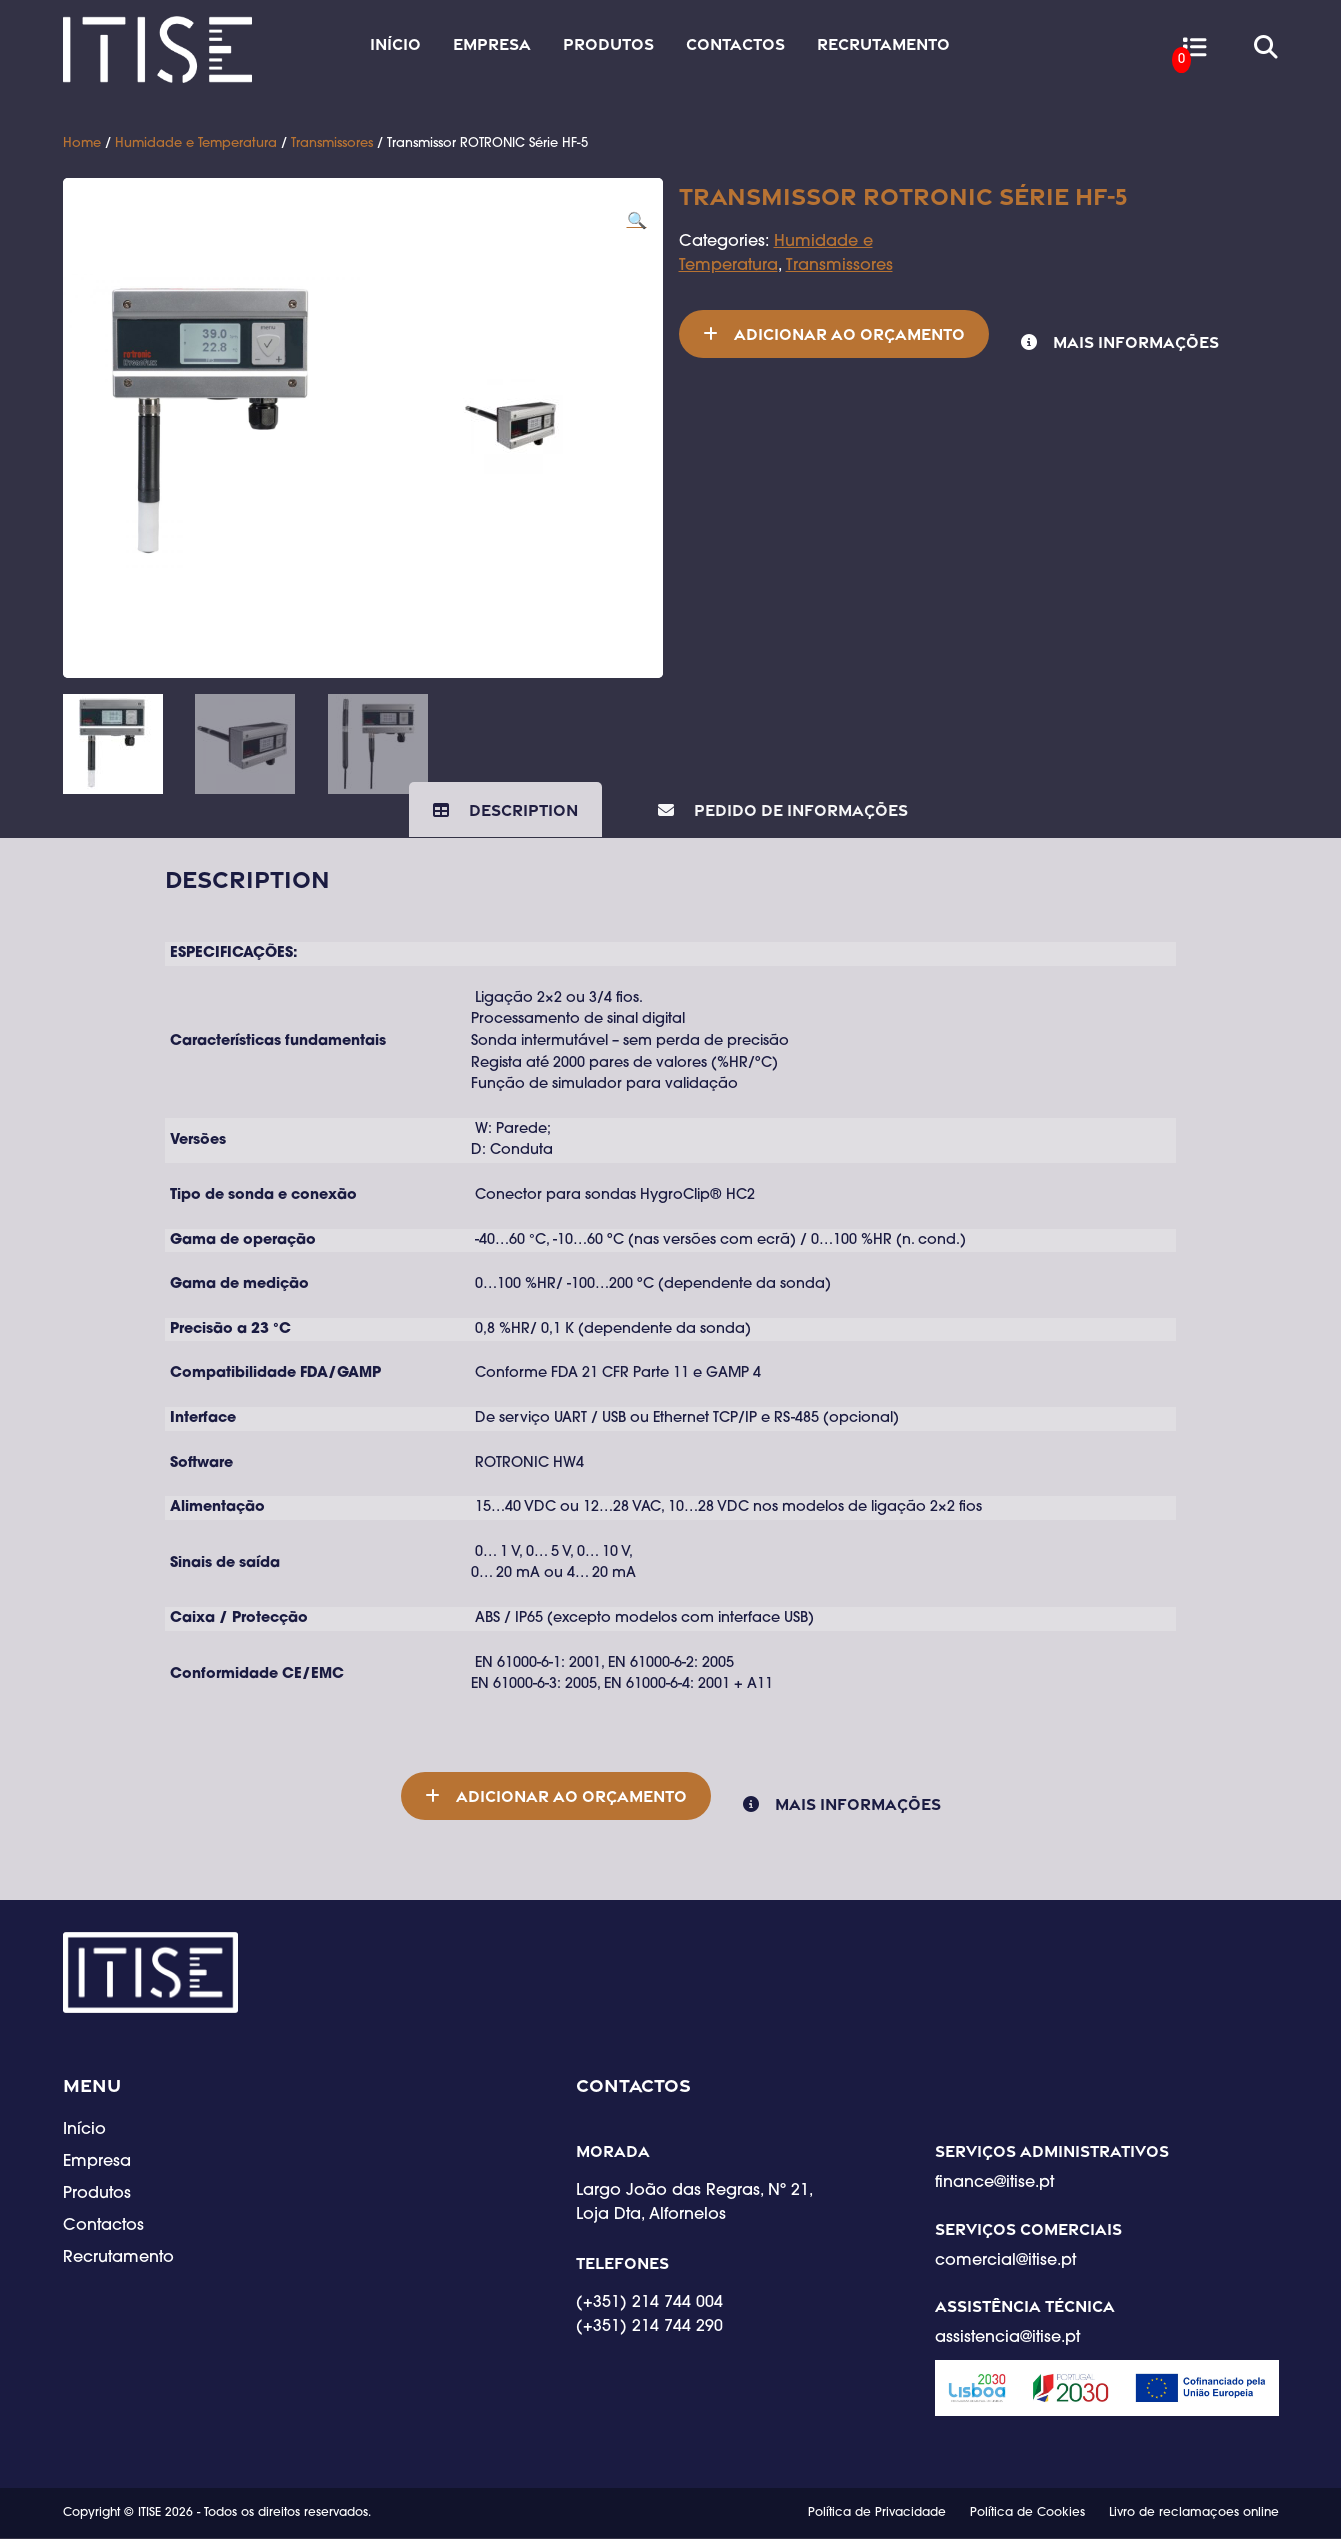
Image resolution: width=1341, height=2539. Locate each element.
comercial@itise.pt (1005, 2262)
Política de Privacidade (877, 2514)
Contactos (735, 44)
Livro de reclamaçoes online (1194, 2514)
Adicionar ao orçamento (849, 334)
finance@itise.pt (994, 2185)
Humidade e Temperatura (196, 143)
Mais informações (1136, 342)
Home (82, 143)
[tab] (505, 810)
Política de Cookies (1027, 2514)
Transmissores (332, 143)
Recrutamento (883, 44)
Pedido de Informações (799, 810)
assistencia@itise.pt (1007, 2339)
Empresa (492, 44)
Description (521, 810)
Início (395, 44)
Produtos (608, 44)
